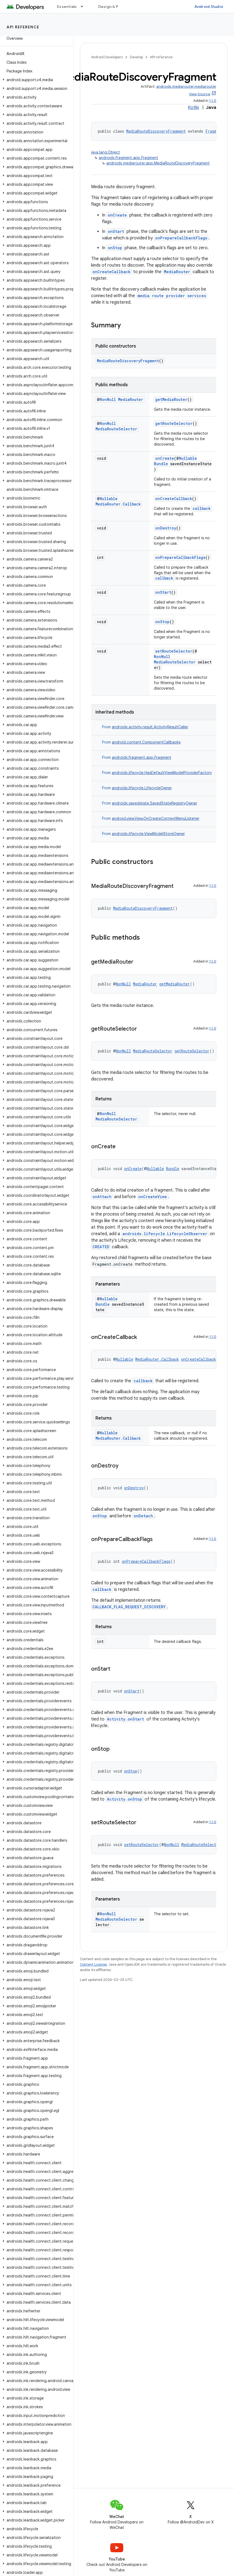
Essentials (67, 6)
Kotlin (193, 107)
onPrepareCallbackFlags (181, 237)
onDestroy (165, 528)
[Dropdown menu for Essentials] (84, 6)
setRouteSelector (173, 651)
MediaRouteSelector (116, 428)
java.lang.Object (105, 152)
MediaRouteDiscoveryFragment (156, 131)
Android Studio (208, 6)
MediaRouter (177, 271)
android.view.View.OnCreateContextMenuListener (155, 818)
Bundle (161, 463)
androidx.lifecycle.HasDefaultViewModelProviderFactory (162, 772)
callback (202, 508)
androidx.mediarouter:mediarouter (186, 86)
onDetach (143, 1515)
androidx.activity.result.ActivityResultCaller (150, 726)
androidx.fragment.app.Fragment (128, 157)
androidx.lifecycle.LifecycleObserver (164, 1233)
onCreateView (152, 1196)
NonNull (108, 399)
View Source (199, 94)
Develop (136, 57)
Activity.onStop (124, 1799)
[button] (35, 79)
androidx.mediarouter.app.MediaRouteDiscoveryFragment (158, 163)
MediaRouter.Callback (118, 504)
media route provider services (171, 295)
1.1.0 (212, 100)
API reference (23, 27)
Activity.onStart (125, 1719)
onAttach (102, 1196)
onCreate (117, 215)
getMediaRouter (171, 399)
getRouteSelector (174, 423)
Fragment (214, 131)
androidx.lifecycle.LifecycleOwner (142, 787)
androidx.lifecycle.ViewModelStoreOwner (148, 833)
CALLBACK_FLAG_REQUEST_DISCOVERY (129, 1606)
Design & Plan (111, 6)
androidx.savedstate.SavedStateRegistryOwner (154, 803)
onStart (116, 231)
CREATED (100, 1246)
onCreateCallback (111, 271)
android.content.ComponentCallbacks (146, 742)
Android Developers (107, 57)
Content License (93, 1964)
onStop (115, 247)
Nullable (188, 458)
